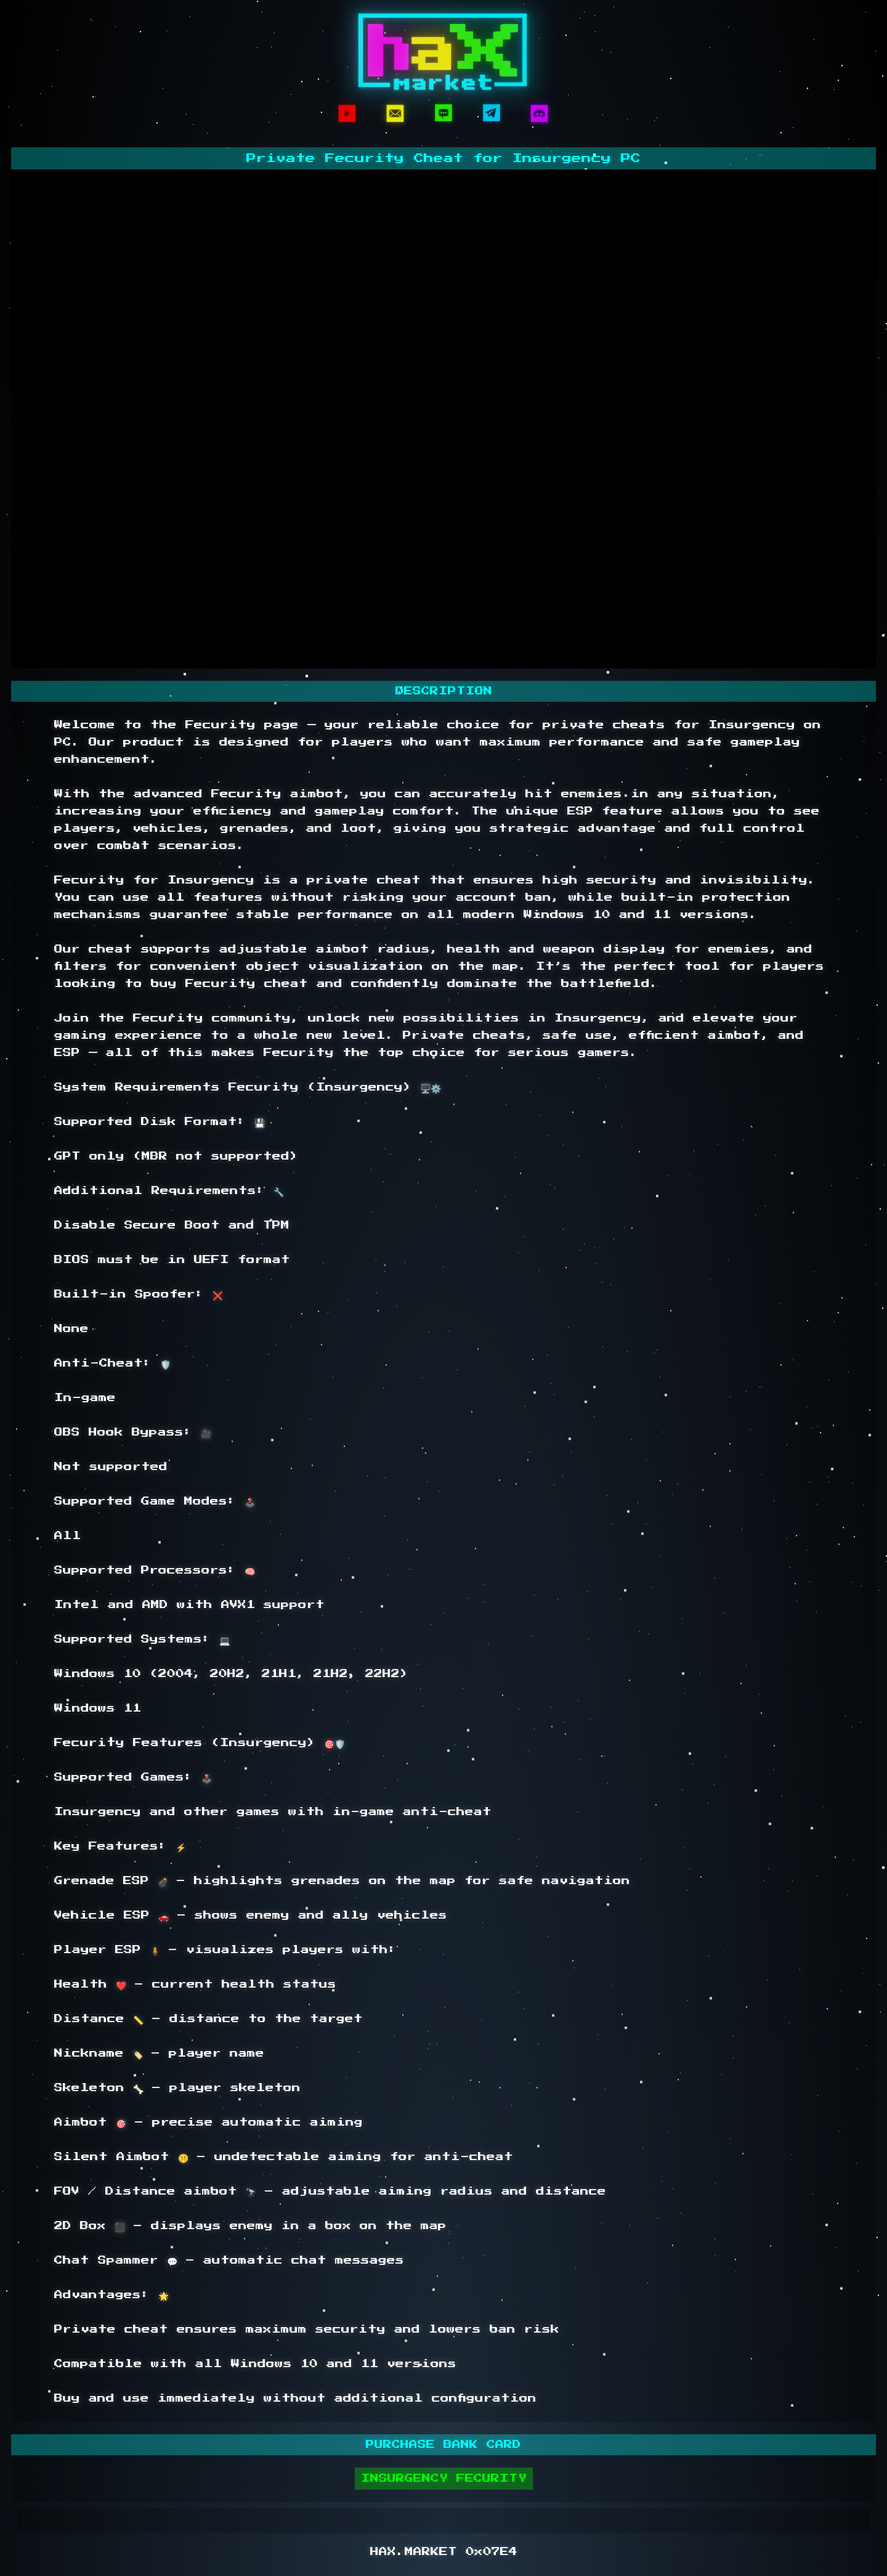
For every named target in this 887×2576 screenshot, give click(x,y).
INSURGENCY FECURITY (444, 2478)
